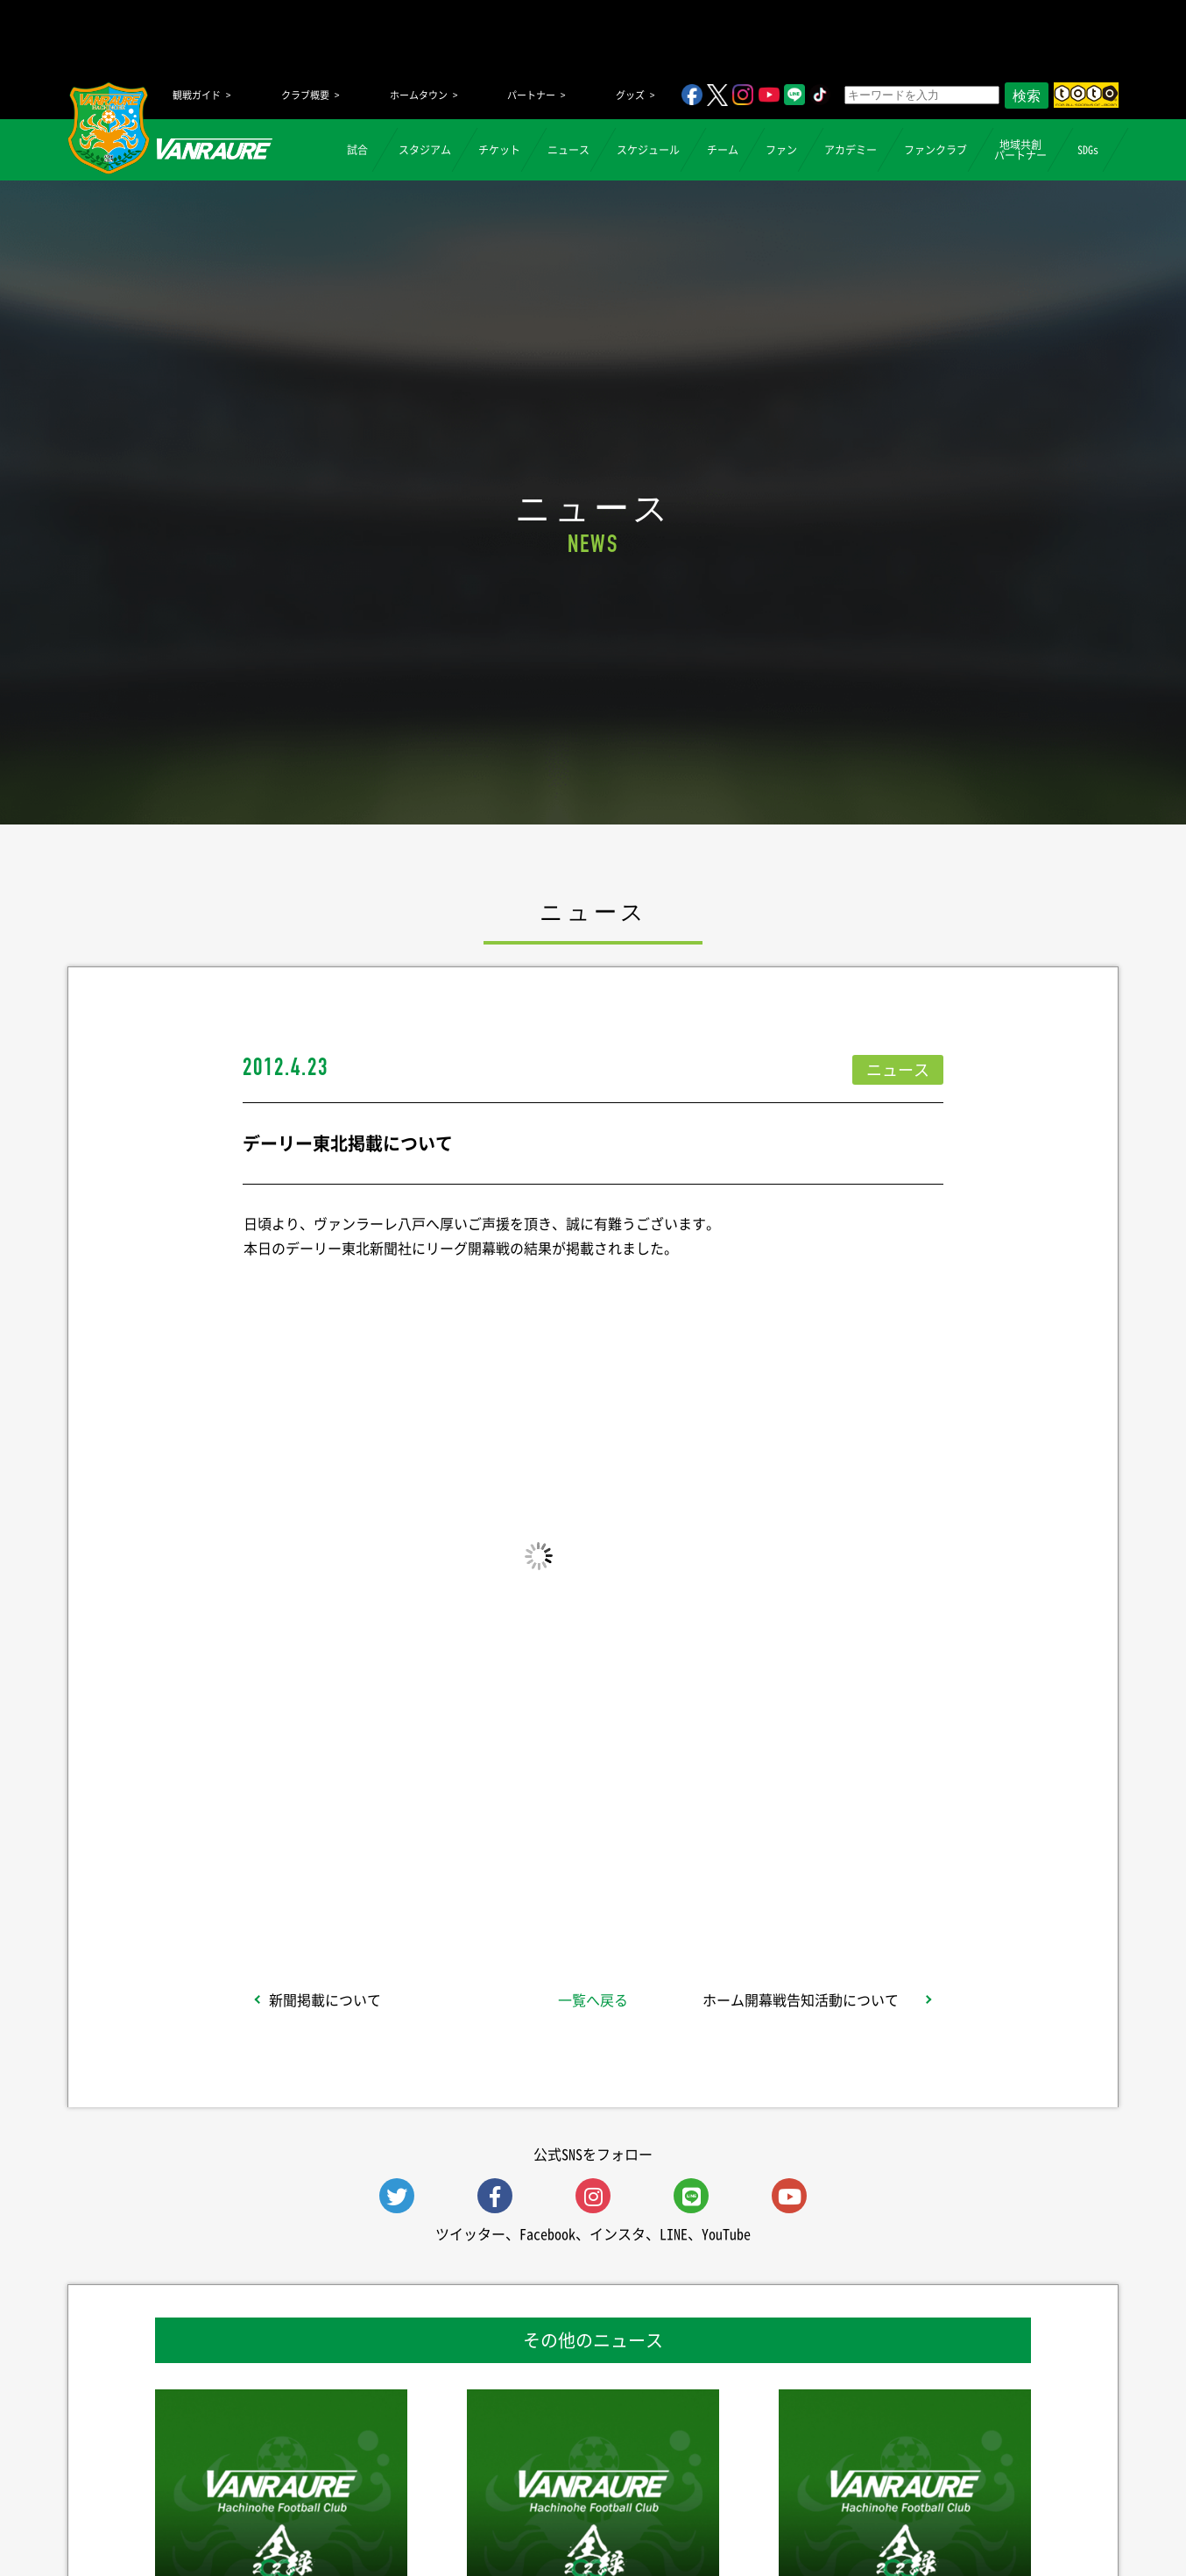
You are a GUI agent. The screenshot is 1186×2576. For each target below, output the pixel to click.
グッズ (630, 95)
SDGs (1087, 150)
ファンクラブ (935, 150)
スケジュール (648, 150)
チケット (499, 150)
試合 (357, 150)
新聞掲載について (325, 1999)
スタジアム (425, 150)
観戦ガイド (197, 95)
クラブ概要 (305, 95)
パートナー (531, 95)
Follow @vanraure (770, 1885)
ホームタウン (419, 95)
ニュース (568, 150)
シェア (382, 1884)
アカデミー (850, 150)
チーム (722, 150)
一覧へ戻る (593, 1999)
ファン (781, 150)
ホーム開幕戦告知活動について (800, 1999)
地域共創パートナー (1020, 150)
